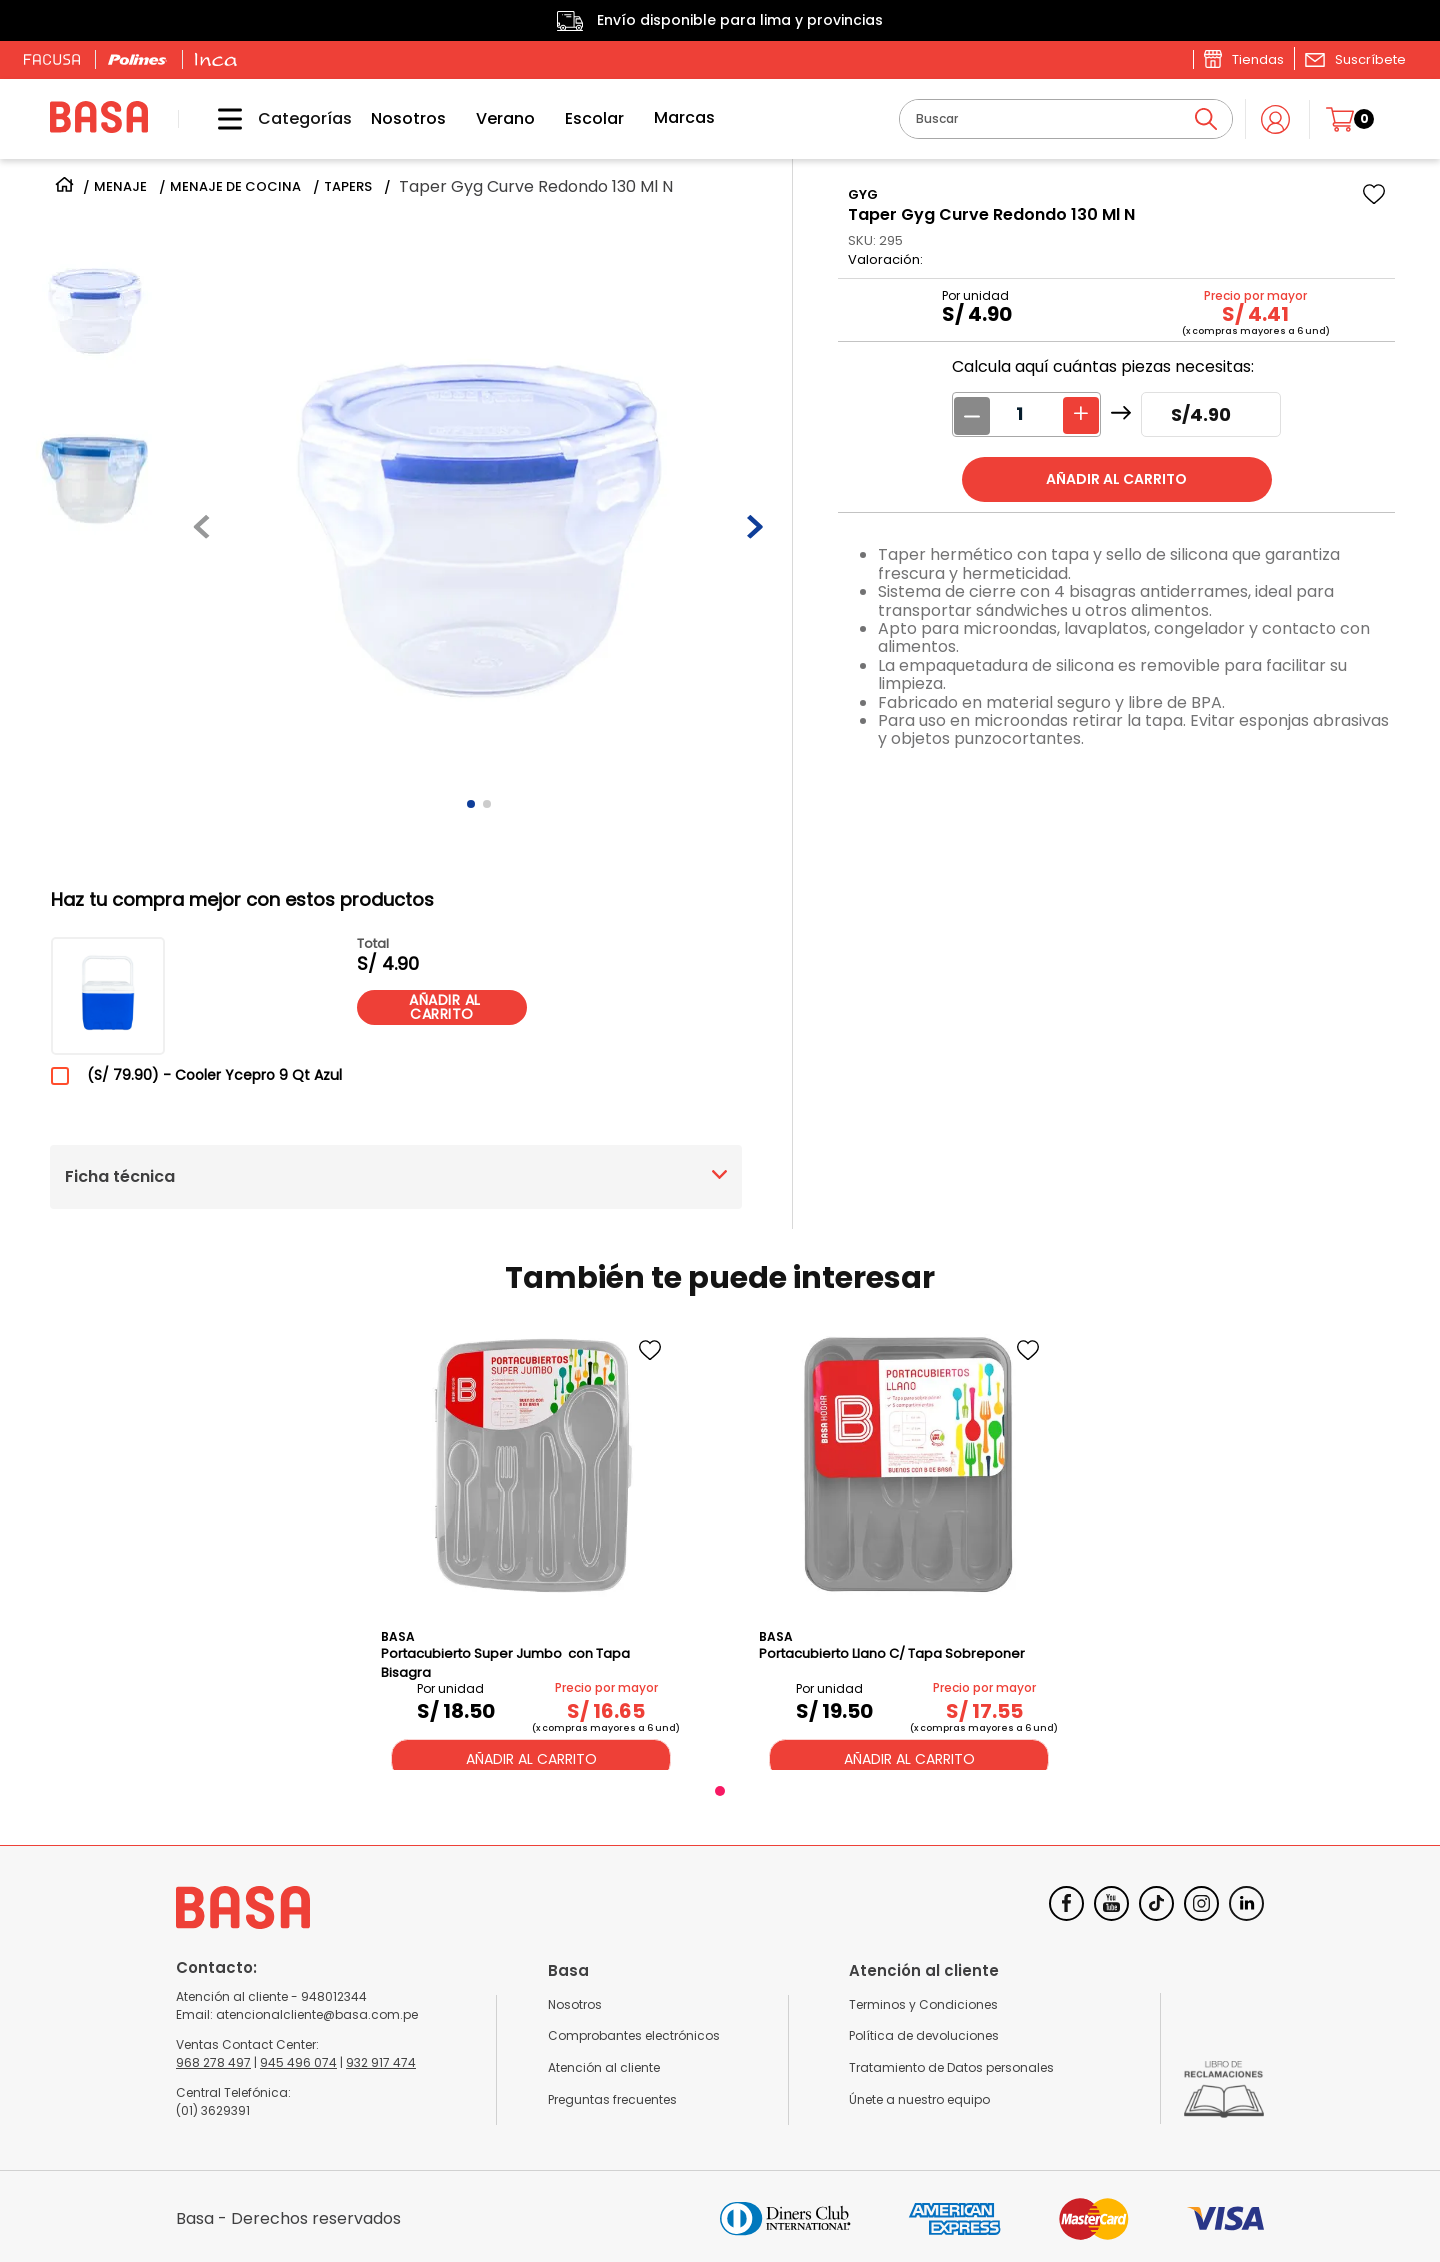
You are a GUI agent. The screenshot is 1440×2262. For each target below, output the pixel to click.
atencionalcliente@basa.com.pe (317, 2014)
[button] (1355, 59)
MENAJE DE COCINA (235, 187)
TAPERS (348, 187)
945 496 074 (298, 2062)
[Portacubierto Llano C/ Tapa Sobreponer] (909, 1545)
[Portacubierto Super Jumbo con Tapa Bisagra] (531, 1545)
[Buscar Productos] (1206, 119)
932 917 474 (381, 2062)
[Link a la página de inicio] (64, 187)
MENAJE (120, 187)
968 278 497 (213, 2062)
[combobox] (1066, 119)
